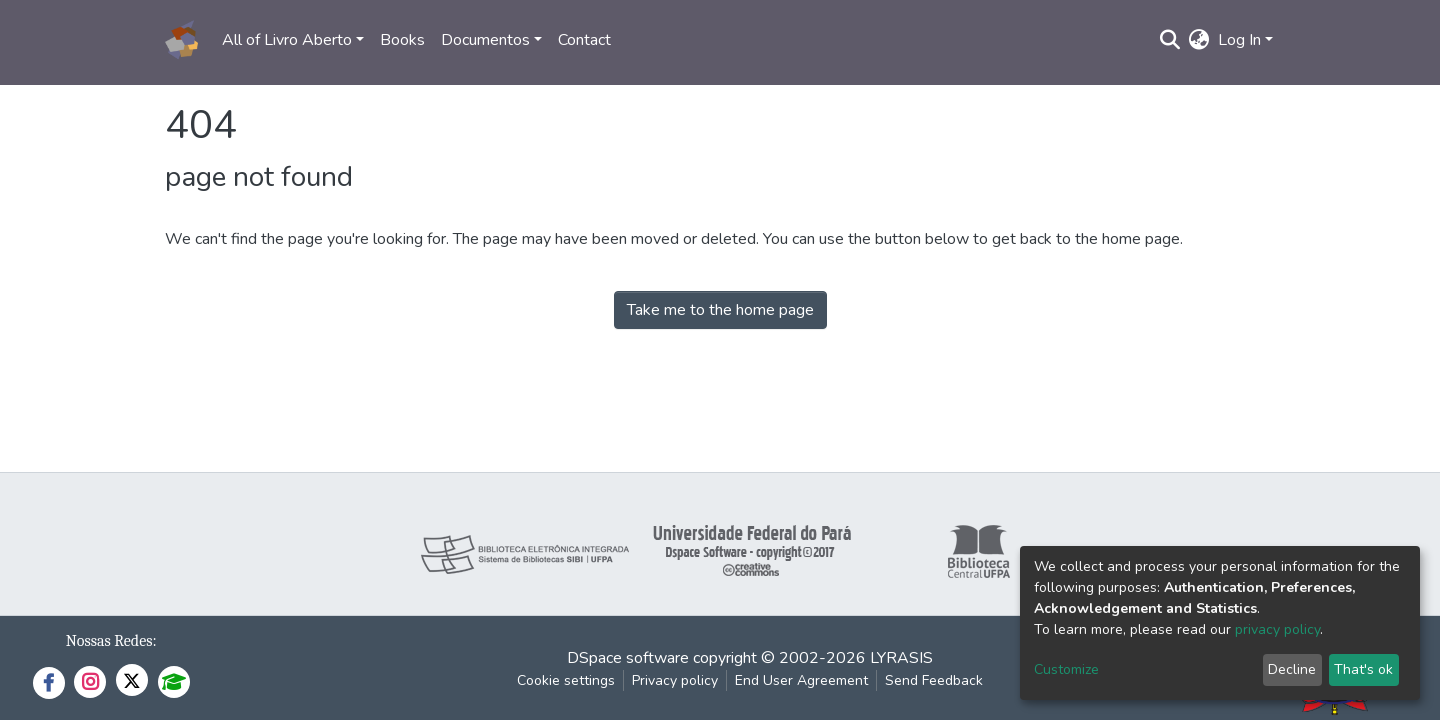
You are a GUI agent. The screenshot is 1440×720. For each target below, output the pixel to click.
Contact (584, 40)
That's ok (1363, 669)
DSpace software (628, 658)
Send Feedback (934, 680)
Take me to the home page (720, 310)
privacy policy (1277, 629)
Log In (1239, 40)
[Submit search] (1170, 40)
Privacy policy (675, 680)
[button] (1199, 40)
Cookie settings (566, 680)
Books (402, 40)
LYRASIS (901, 658)
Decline (1292, 669)
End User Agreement (801, 680)
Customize (1066, 669)
